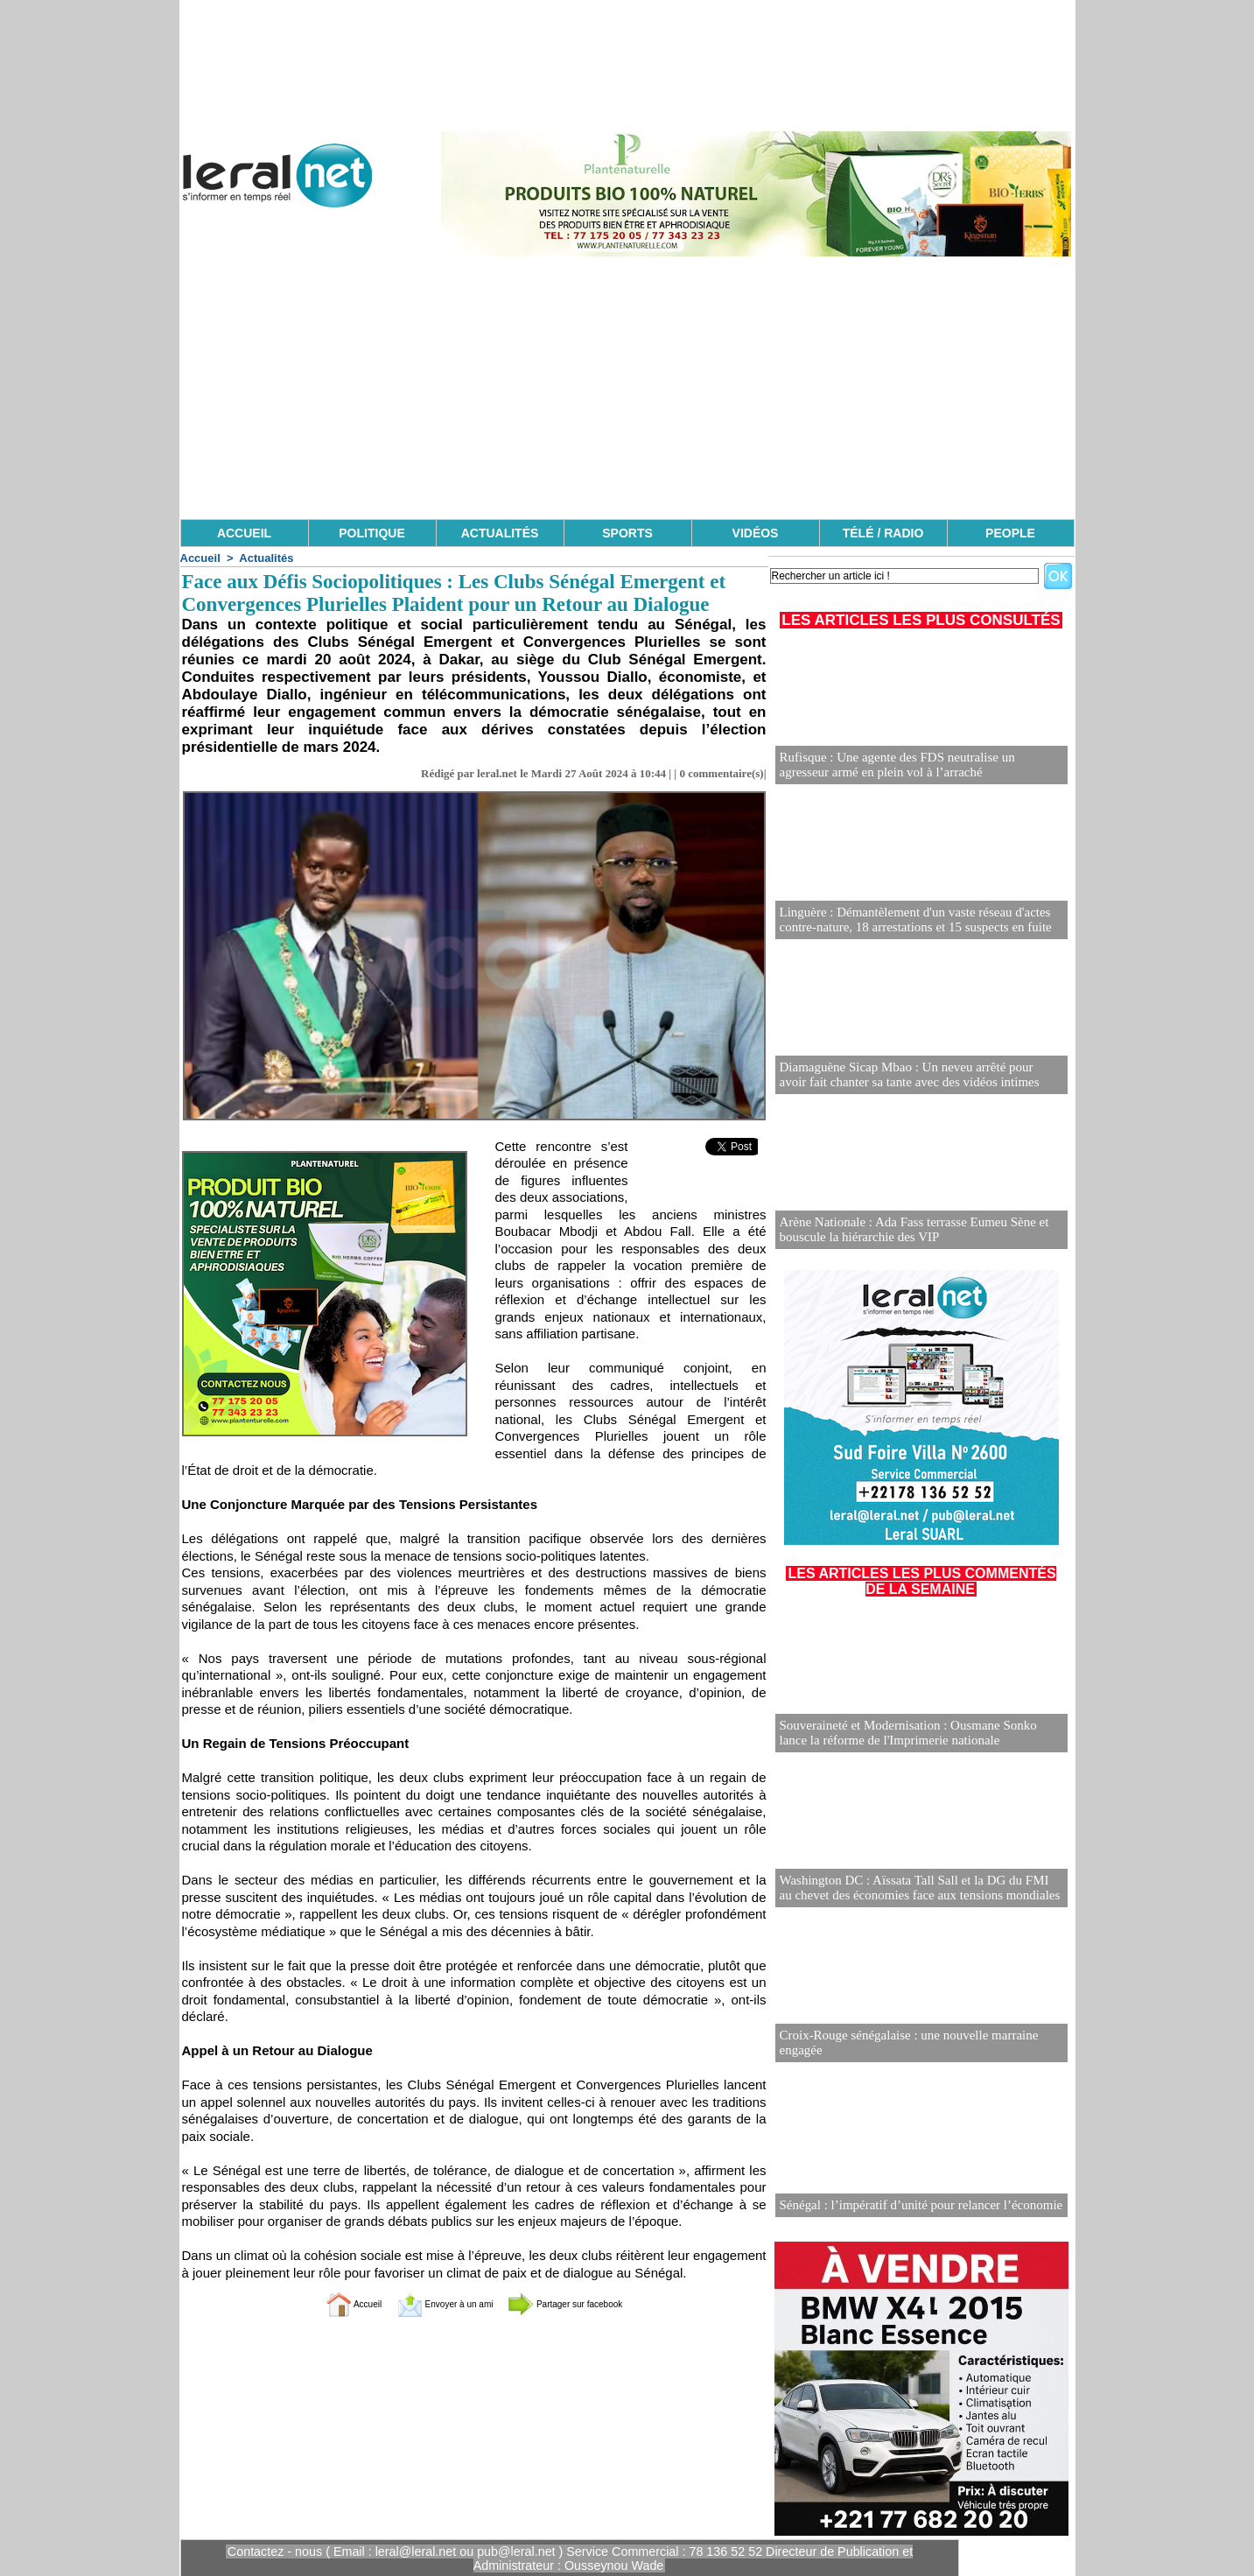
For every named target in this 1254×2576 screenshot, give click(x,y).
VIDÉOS (755, 533)
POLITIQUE (371, 533)
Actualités (266, 558)
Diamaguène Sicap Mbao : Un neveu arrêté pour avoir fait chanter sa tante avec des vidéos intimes (912, 1075)
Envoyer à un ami (430, 2303)
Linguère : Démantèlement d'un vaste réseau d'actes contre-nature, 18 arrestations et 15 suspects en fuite (907, 920)
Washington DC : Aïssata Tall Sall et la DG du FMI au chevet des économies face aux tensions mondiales (913, 1888)
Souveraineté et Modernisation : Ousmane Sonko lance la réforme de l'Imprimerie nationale (920, 1733)
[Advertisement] (627, 387)
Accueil (200, 558)
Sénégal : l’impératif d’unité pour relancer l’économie (912, 2205)
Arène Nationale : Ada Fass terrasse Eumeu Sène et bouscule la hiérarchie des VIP (906, 1230)
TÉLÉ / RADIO (883, 533)
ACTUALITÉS (500, 533)
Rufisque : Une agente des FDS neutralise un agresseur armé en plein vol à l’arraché (914, 765)
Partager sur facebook (590, 2303)
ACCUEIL (244, 533)
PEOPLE (1010, 533)
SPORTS (627, 533)
